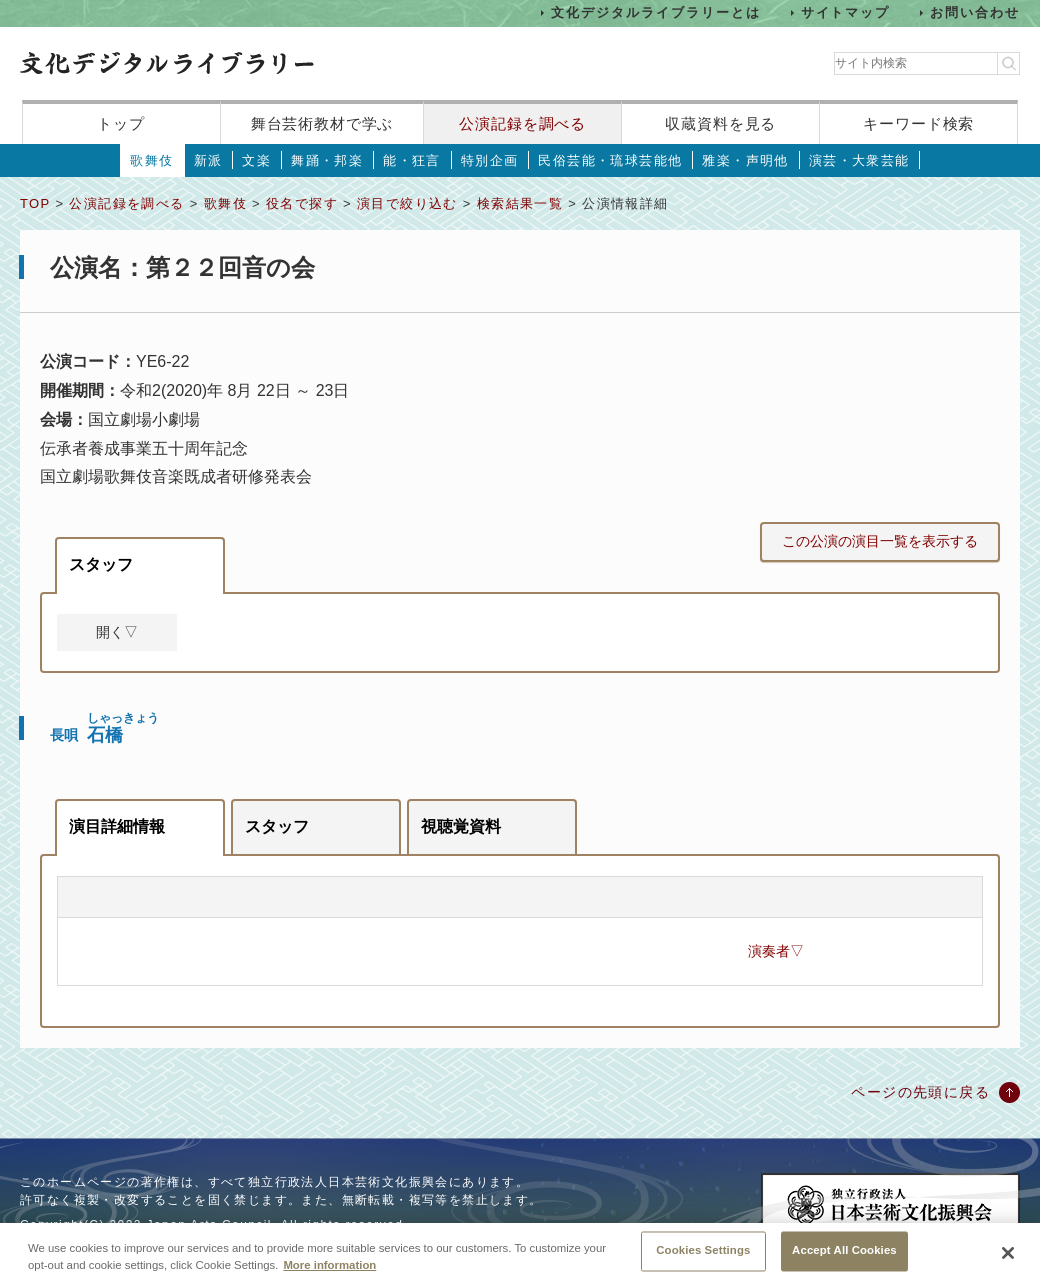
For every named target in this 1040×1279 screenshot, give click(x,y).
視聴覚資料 (461, 826)
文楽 (256, 160)
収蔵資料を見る (720, 123)
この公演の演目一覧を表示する (880, 541)
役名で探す (302, 203)
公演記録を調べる (522, 123)
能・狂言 (412, 160)
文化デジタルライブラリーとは (655, 12)
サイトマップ (846, 12)
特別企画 (490, 160)
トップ (121, 123)
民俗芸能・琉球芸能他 (610, 160)
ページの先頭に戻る (920, 1092)
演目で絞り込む (407, 203)
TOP (35, 203)
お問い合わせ (975, 12)
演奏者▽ (776, 951)
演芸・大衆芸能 (859, 160)
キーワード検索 (918, 123)
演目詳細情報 (117, 826)
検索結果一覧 (520, 203)
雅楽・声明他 (745, 160)
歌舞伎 (151, 160)
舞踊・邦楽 (327, 160)
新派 (208, 160)
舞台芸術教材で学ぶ (322, 123)
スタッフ (101, 564)
